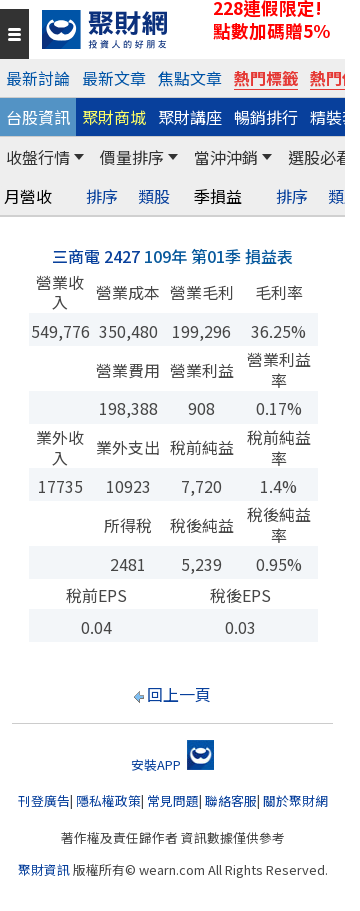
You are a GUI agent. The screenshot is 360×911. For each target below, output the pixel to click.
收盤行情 (38, 157)
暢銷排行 (266, 117)
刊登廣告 (44, 800)
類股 (154, 196)
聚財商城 (114, 117)
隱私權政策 (108, 800)
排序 (102, 196)
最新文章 (114, 78)
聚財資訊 (44, 869)
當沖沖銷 (226, 157)
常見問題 (173, 800)
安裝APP (172, 764)
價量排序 (132, 157)
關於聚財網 (295, 800)
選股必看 (320, 157)
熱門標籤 (266, 78)
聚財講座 (190, 117)
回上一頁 (179, 694)
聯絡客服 (231, 800)
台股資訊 (38, 117)
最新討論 (38, 78)
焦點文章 (190, 78)
